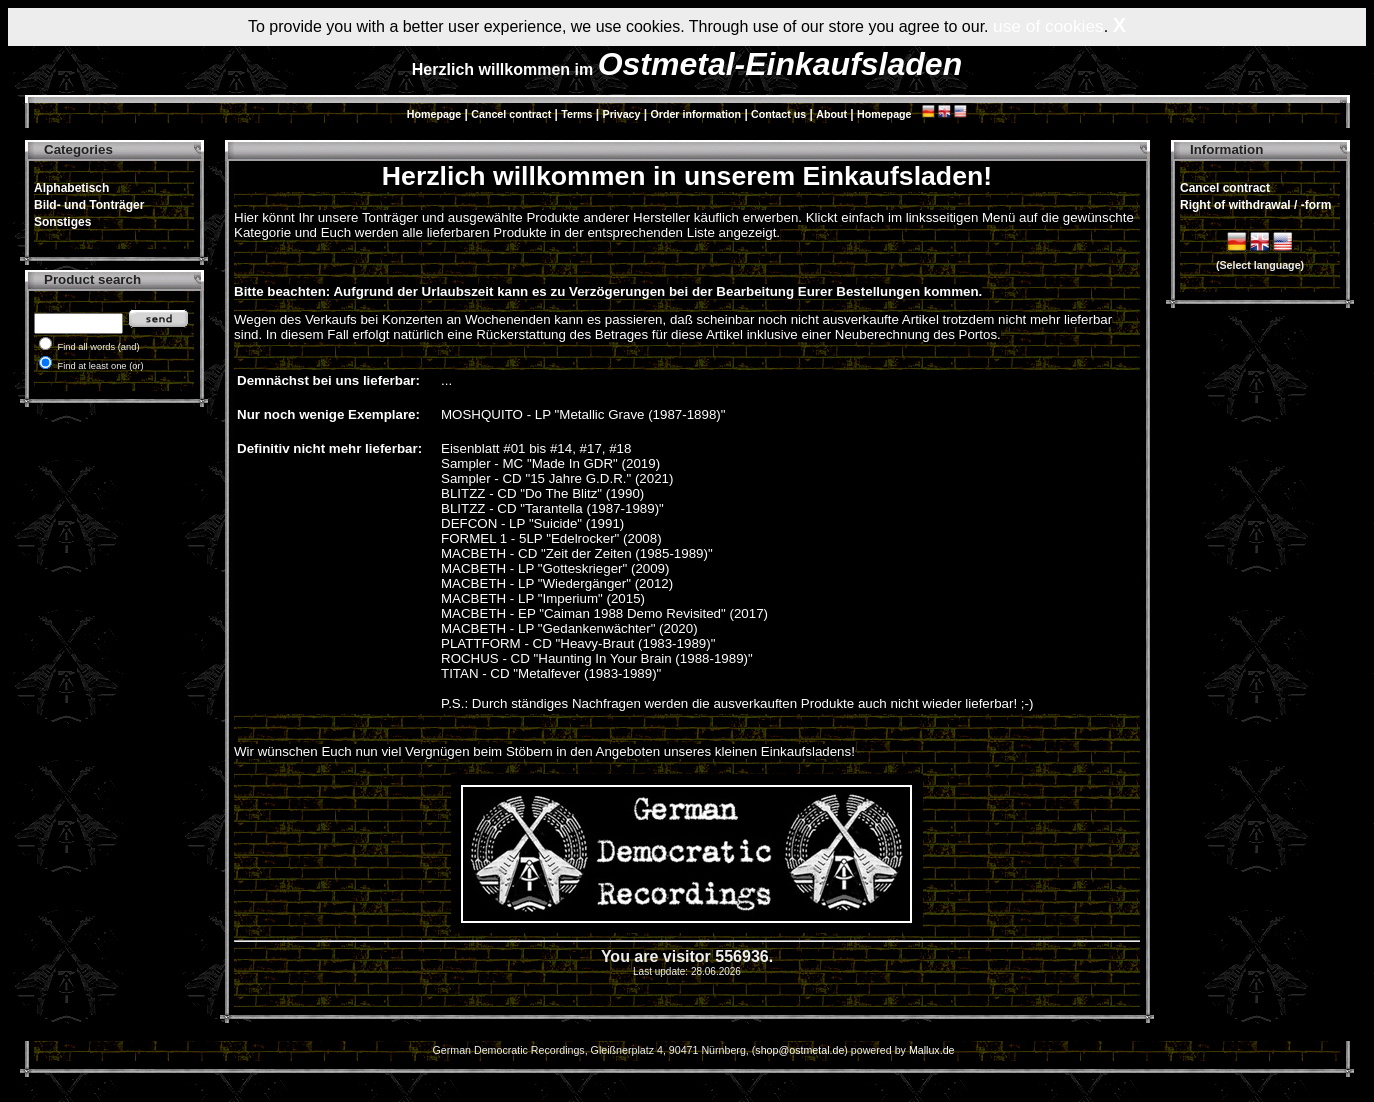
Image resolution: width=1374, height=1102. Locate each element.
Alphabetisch (71, 188)
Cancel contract (511, 114)
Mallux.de (932, 1050)
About (831, 114)
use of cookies (1048, 26)
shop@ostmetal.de (799, 1050)
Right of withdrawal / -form (1255, 205)
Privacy (622, 114)
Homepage (434, 114)
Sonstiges (62, 222)
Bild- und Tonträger (89, 205)
